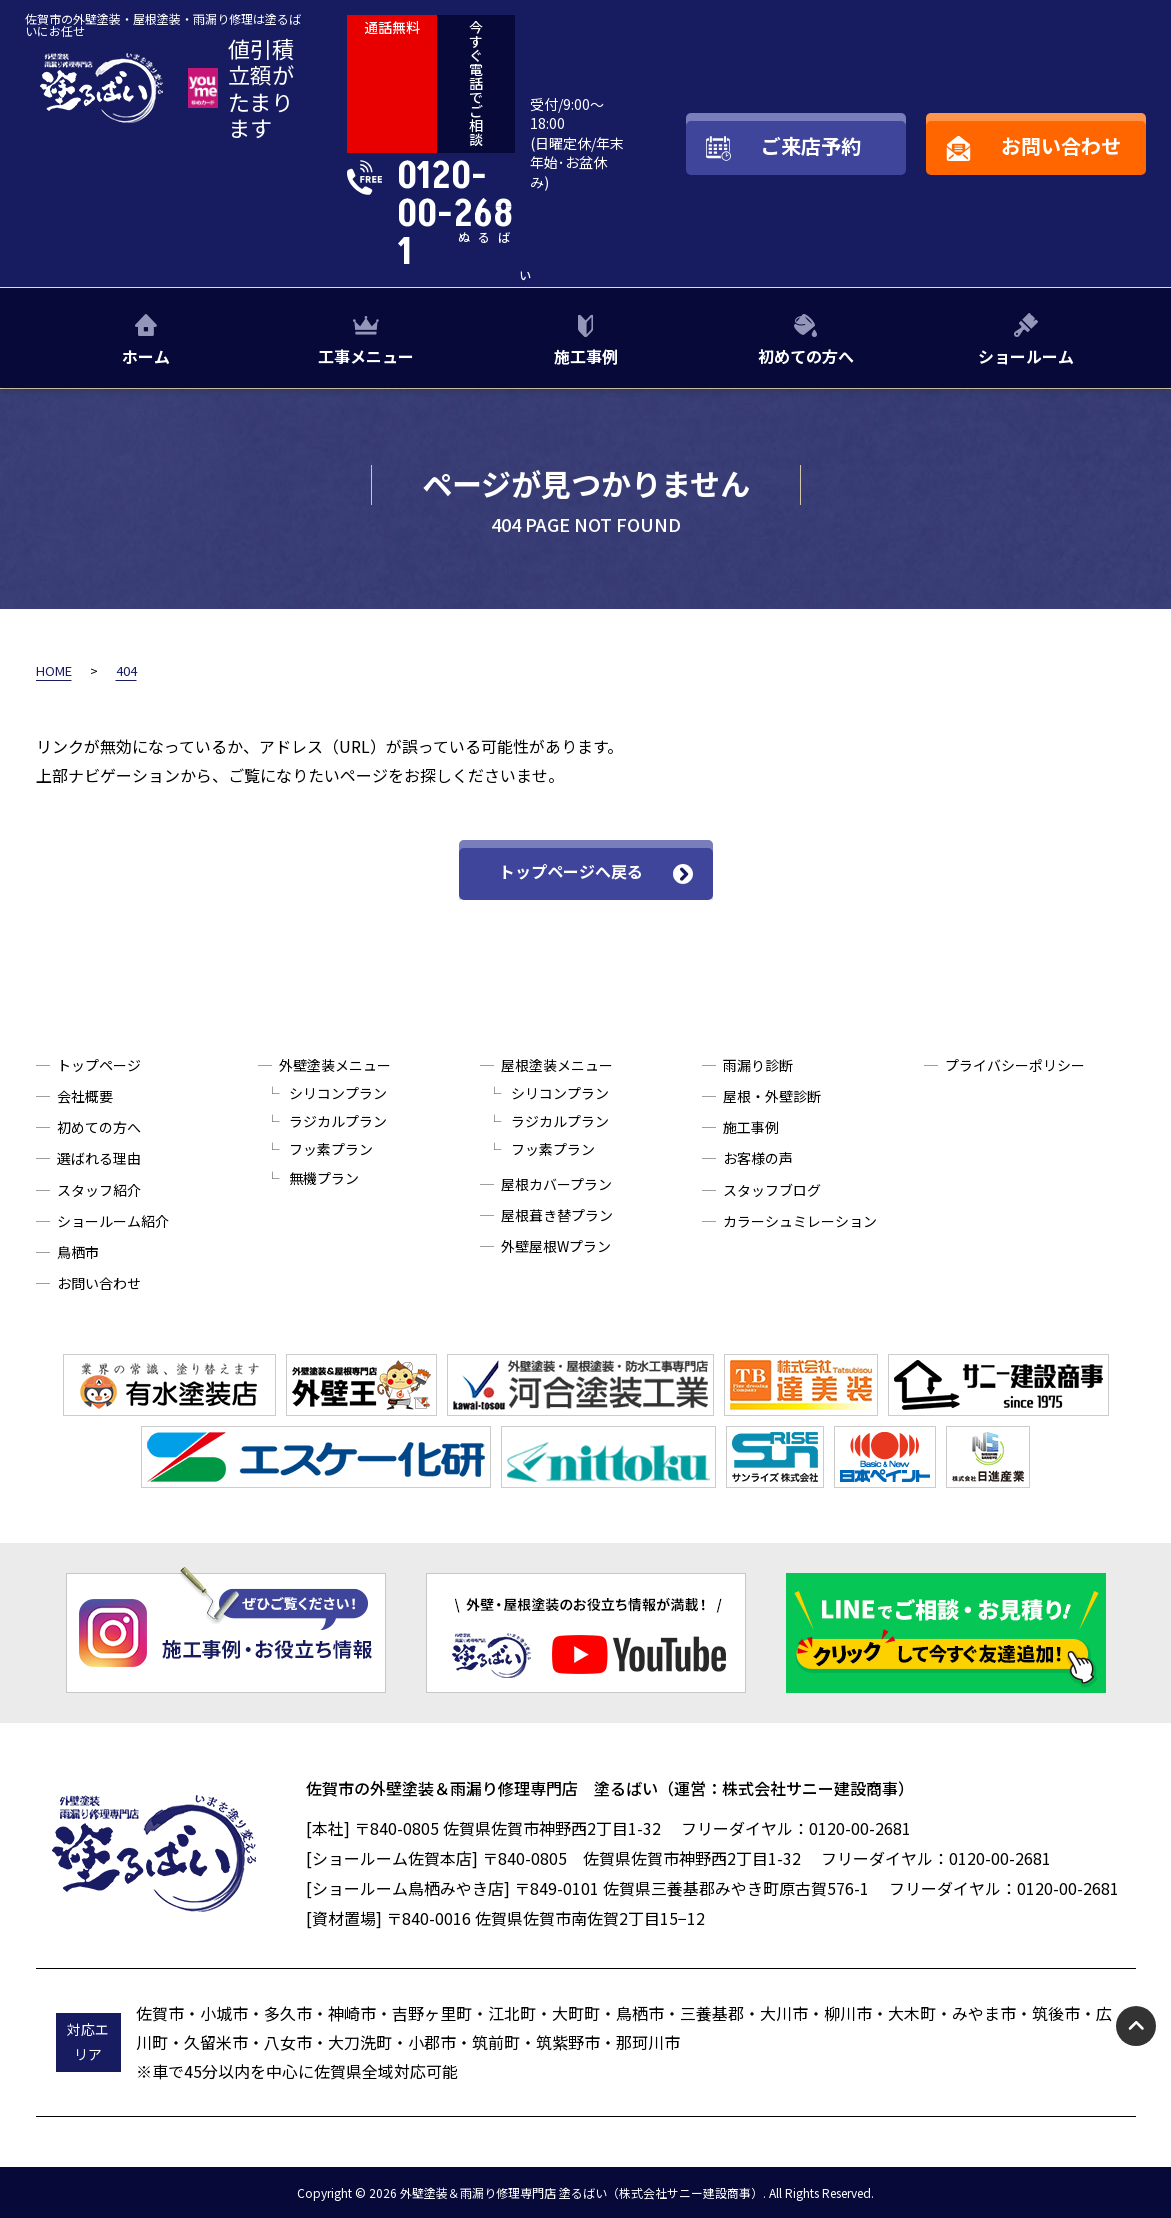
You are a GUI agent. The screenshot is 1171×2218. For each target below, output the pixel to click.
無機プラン (324, 1178)
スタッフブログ (772, 1190)
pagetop (1136, 2026)
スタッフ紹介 (99, 1190)
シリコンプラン (338, 1093)
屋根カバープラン (556, 1184)
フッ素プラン (331, 1149)
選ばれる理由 (99, 1158)
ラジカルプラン (338, 1121)
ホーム (146, 356)
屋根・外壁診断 (772, 1096)
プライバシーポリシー (1015, 1065)
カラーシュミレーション (800, 1221)
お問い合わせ (99, 1283)
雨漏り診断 (758, 1065)
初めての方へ (806, 356)
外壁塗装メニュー (335, 1065)
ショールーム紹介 (113, 1221)
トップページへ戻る (571, 871)
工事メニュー (366, 356)
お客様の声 (758, 1158)
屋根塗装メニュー (557, 1065)
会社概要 (85, 1096)
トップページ (99, 1065)
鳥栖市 (78, 1252)
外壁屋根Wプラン (556, 1246)
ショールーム (1026, 356)
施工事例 (586, 356)
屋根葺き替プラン (557, 1215)
